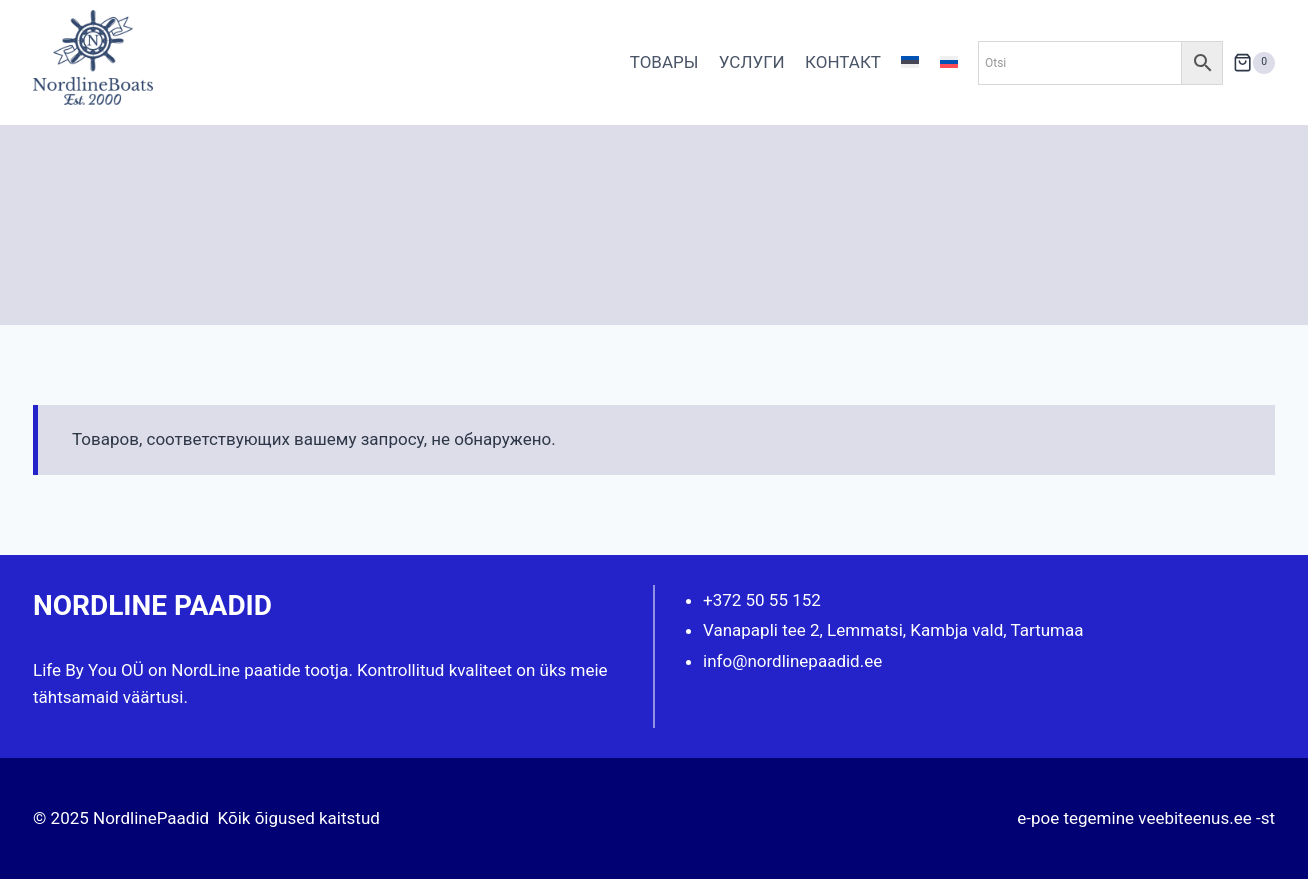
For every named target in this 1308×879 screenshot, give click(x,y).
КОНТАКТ (843, 62)
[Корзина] (1254, 62)
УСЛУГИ (752, 62)
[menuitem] (910, 63)
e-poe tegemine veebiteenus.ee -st (1146, 818)
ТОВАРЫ (664, 62)
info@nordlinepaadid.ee (792, 661)
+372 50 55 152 (762, 600)
